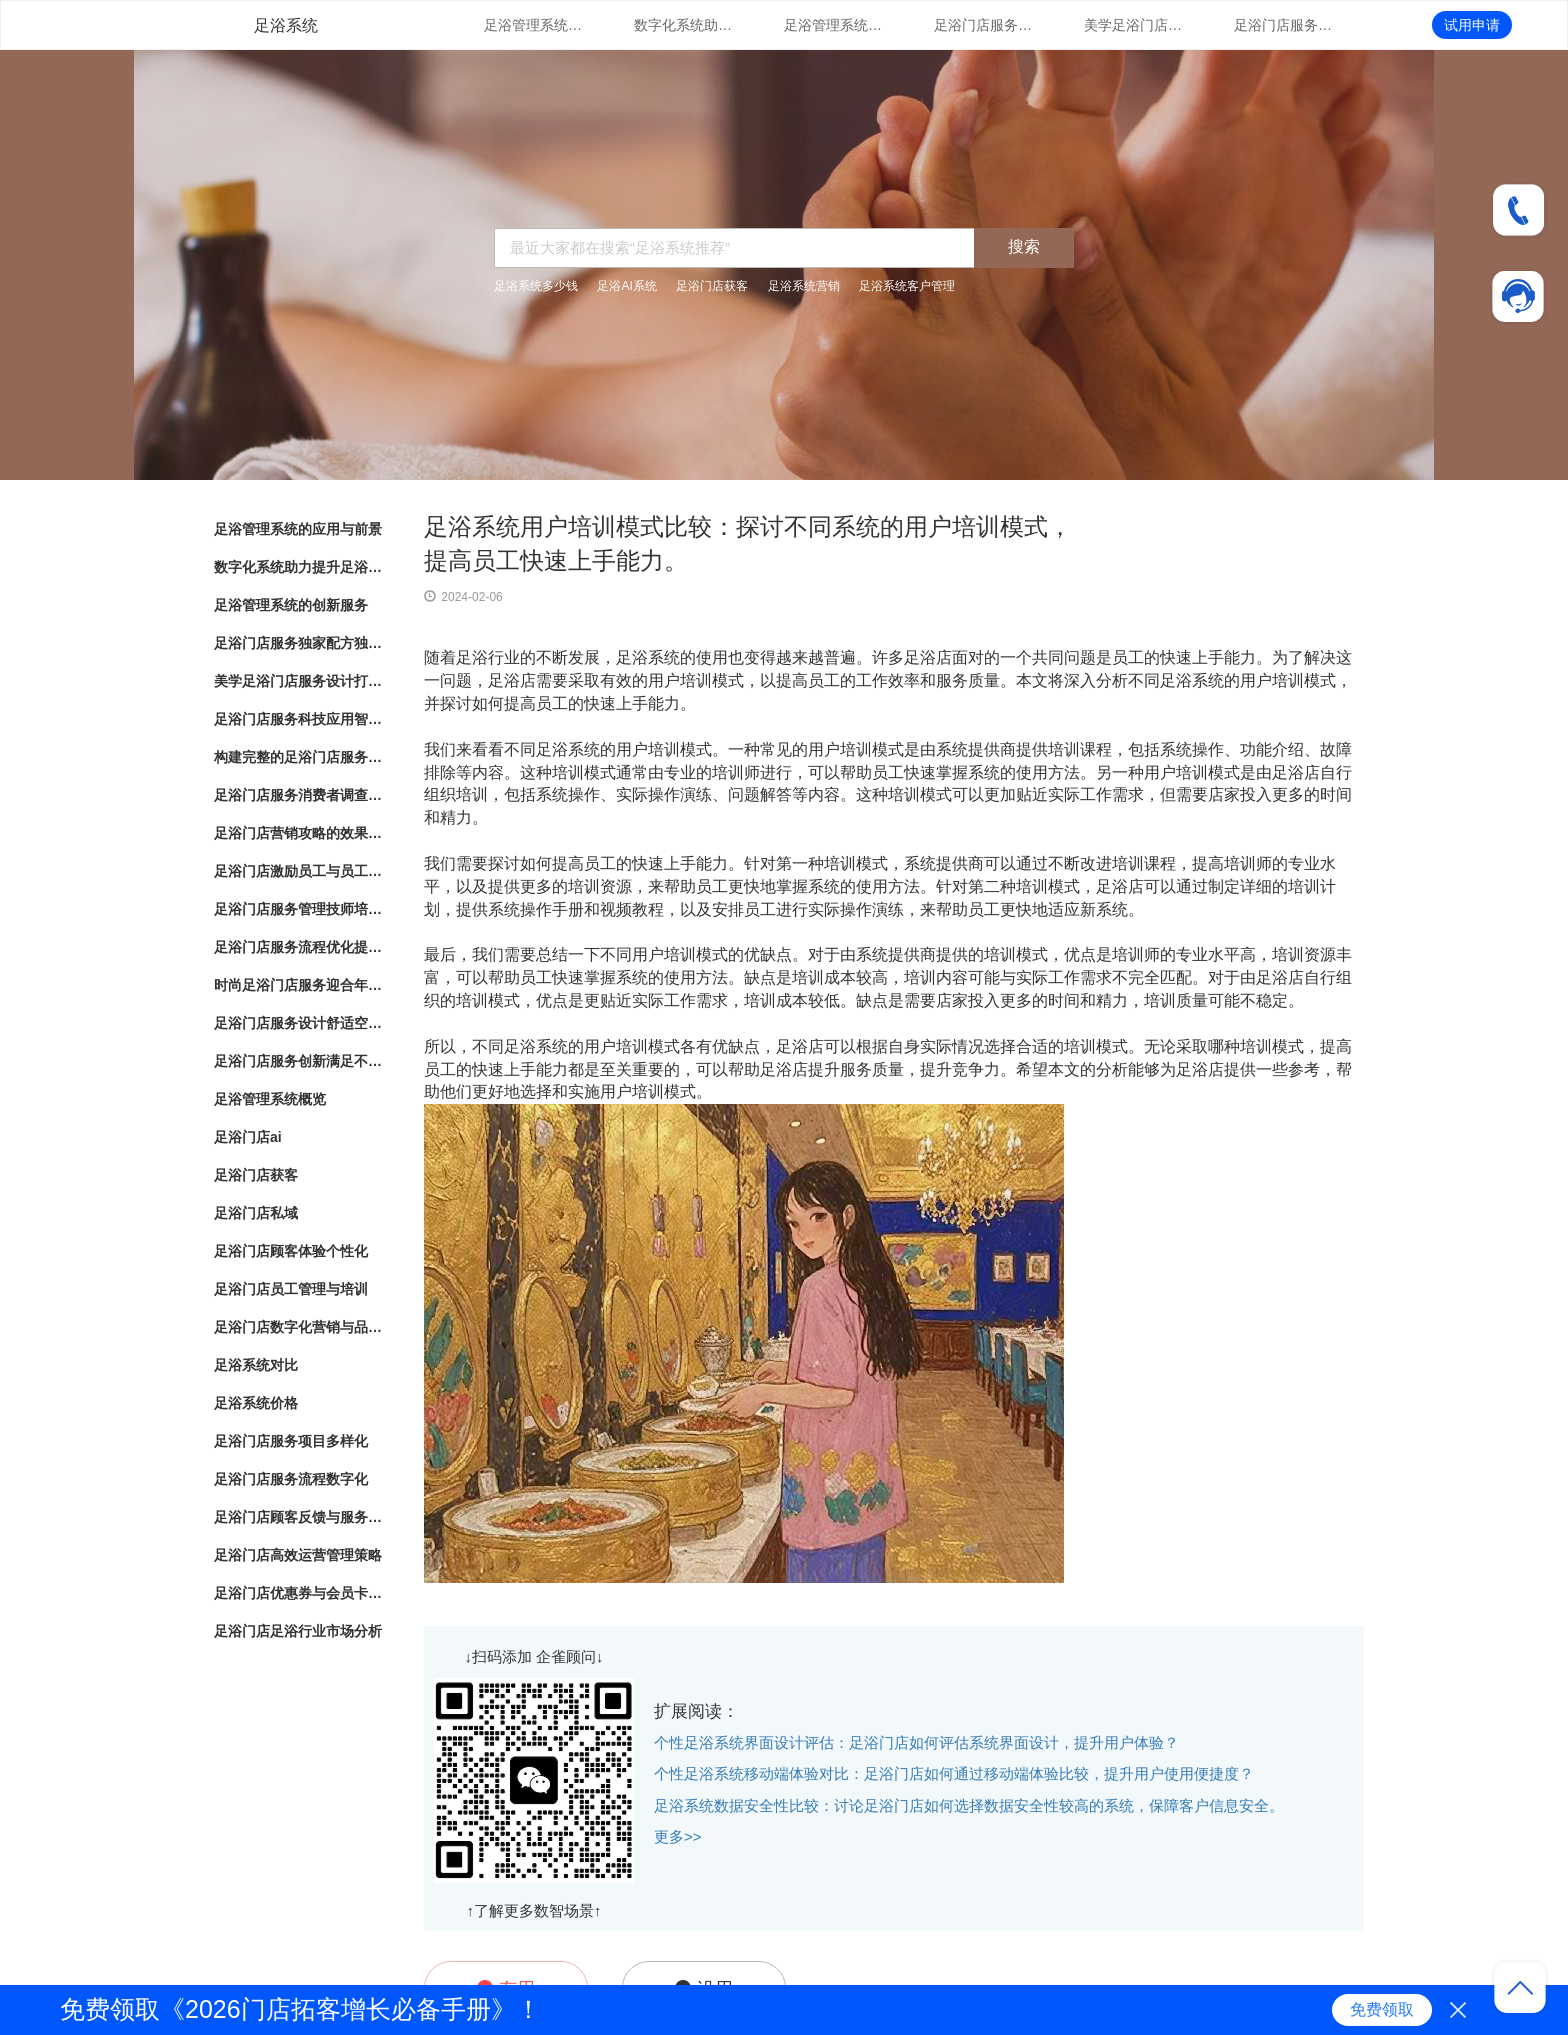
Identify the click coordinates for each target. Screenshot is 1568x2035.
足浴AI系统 (626, 286)
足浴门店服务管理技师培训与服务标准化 (299, 909)
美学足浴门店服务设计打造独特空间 (1134, 25)
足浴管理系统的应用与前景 (534, 25)
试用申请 (1472, 25)
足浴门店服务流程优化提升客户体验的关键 (299, 947)
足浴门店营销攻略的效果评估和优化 (299, 833)
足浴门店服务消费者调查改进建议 (299, 795)
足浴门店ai (248, 1137)
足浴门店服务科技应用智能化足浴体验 (1284, 25)
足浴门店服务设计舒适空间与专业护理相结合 (299, 1023)
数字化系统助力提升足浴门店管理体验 (684, 25)
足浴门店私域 (256, 1213)
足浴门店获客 (712, 286)
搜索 (1024, 246)
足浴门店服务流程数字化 (291, 1479)
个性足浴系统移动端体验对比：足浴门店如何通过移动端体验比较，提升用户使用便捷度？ (954, 1773)
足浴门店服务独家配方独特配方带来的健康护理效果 (984, 25)
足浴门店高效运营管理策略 (298, 1555)
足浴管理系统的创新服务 (834, 25)
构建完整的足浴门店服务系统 (299, 757)
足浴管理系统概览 (270, 1099)
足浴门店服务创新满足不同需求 (299, 1061)
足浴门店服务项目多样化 (291, 1441)
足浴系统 (286, 25)
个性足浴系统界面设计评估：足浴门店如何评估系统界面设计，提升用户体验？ (916, 1742)
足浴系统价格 (256, 1403)
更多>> (678, 1836)
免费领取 (1382, 2009)
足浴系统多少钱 (536, 286)
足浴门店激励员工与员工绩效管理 (299, 871)
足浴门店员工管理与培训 (291, 1289)
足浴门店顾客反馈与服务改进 (299, 1517)
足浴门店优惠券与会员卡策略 (299, 1593)
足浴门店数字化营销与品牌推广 (299, 1327)
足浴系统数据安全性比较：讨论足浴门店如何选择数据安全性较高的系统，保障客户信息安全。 (969, 1805)
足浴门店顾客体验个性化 (291, 1251)
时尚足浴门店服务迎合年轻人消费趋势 (299, 985)
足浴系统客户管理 (907, 286)
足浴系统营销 (804, 286)
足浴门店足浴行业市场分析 (298, 1631)
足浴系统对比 (256, 1365)
